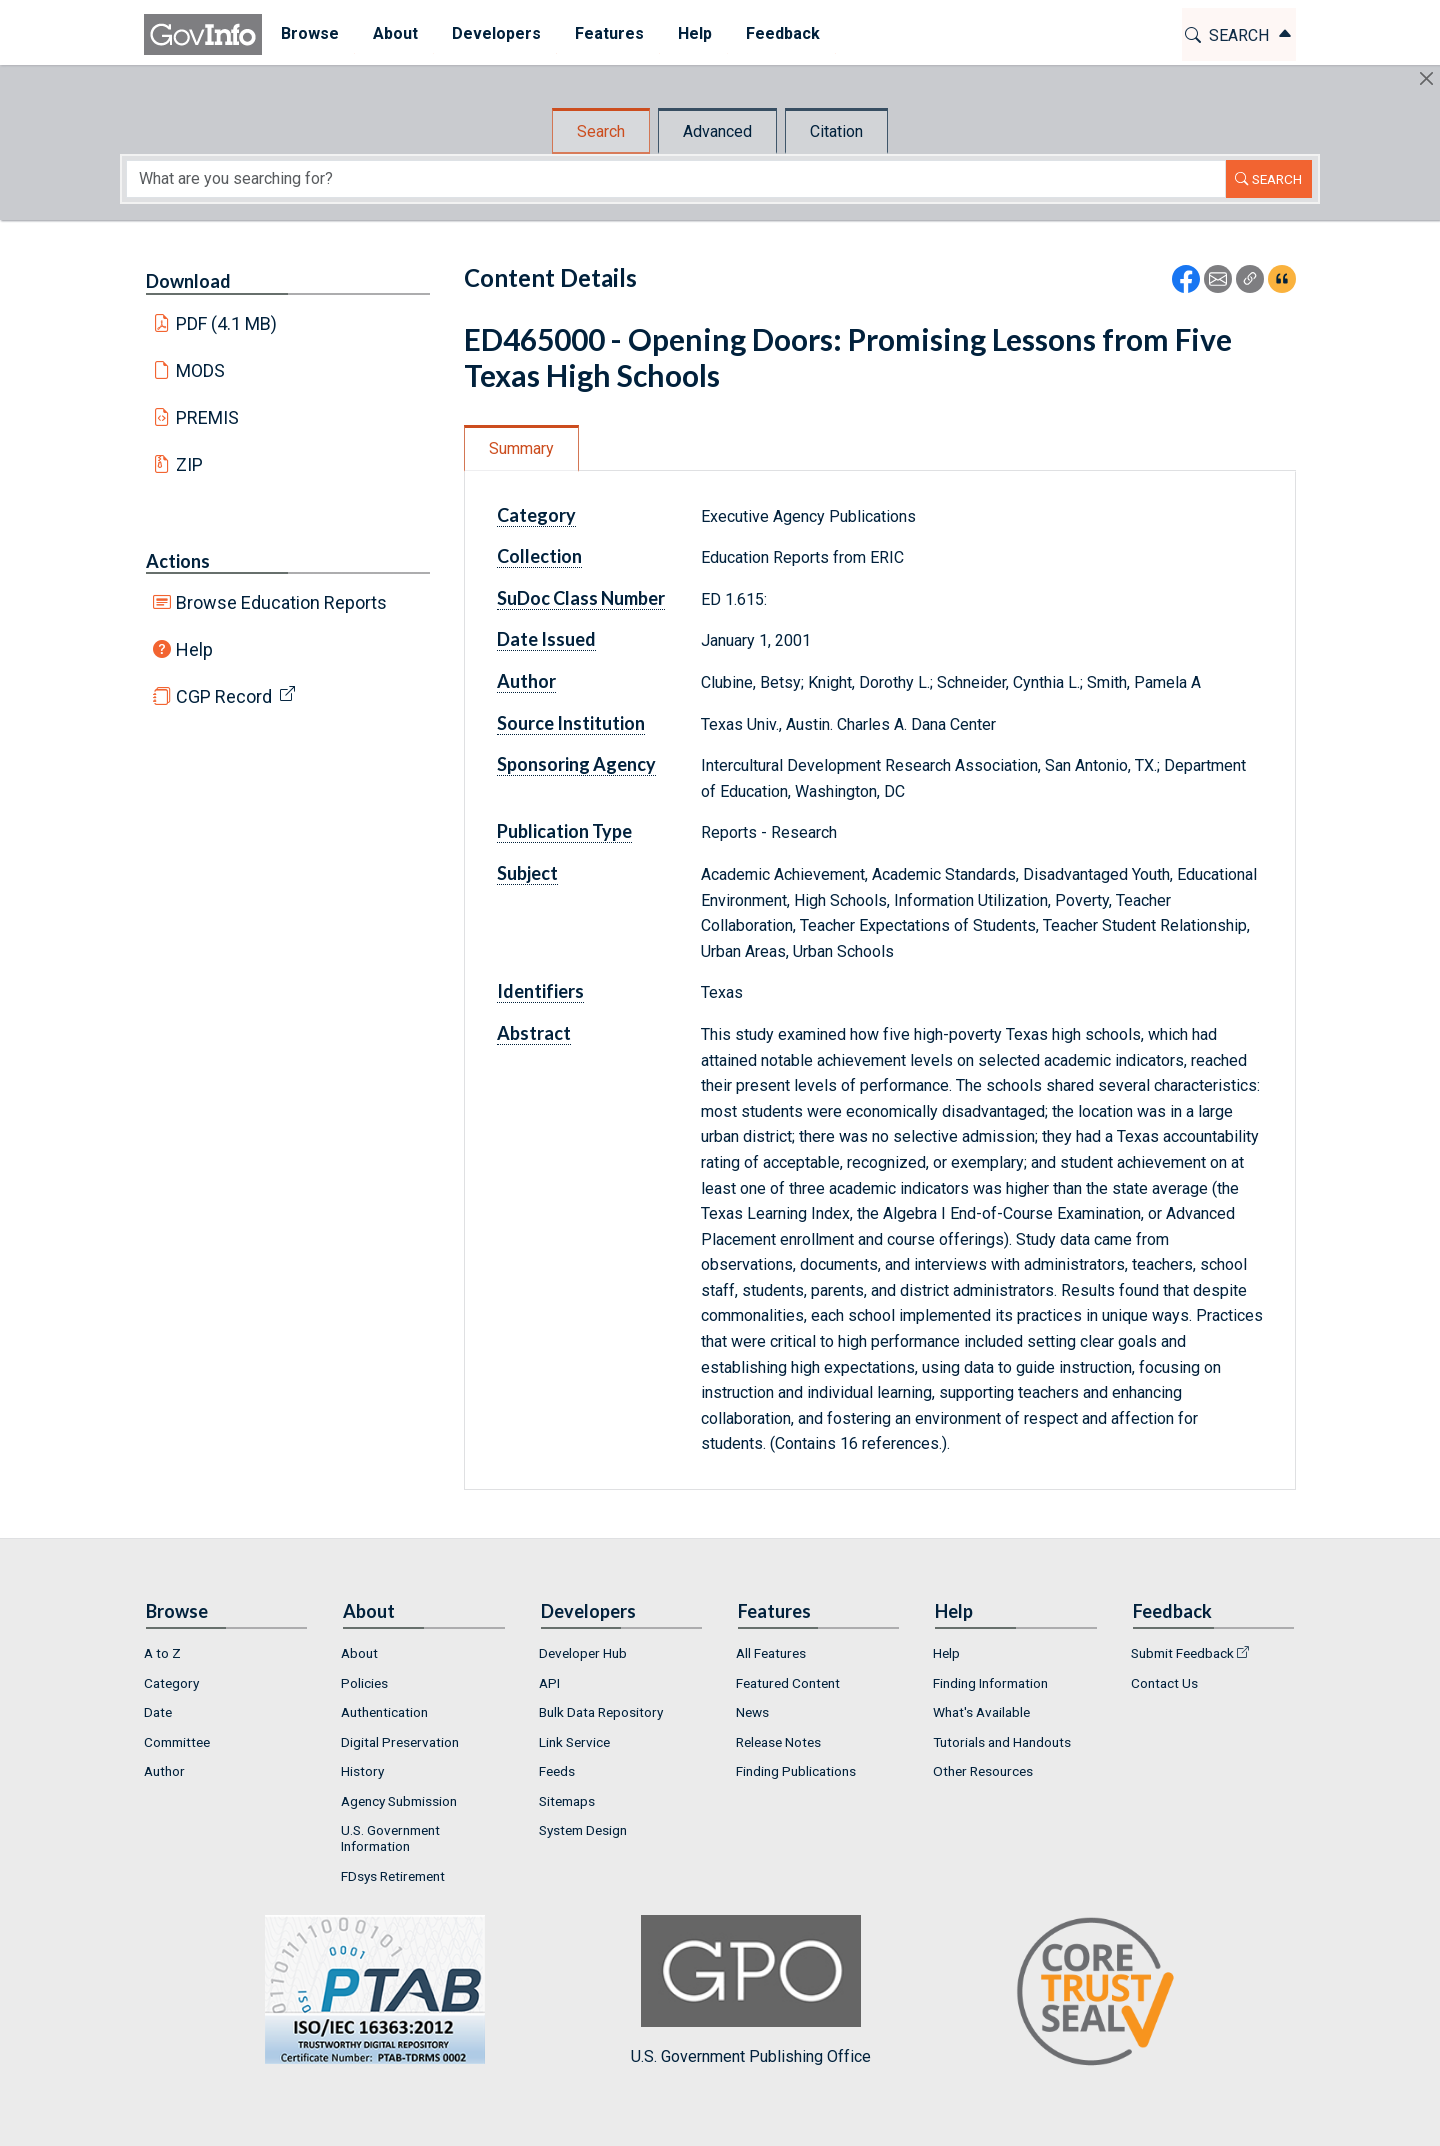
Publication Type (564, 831)
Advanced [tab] (717, 131)
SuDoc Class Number (581, 598)
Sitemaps (567, 1801)
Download (188, 281)
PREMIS (207, 417)
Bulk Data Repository (601, 1712)
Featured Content (788, 1683)
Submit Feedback (1182, 1653)
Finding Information (990, 1683)
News (752, 1712)
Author (526, 681)
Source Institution (571, 723)
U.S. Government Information (390, 1838)
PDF (227, 323)
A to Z (162, 1653)
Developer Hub (583, 1653)
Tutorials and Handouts (1002, 1742)
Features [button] (607, 33)
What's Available (981, 1712)
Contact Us (1164, 1683)
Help (194, 649)
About (359, 1653)
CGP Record (224, 696)
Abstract (534, 1033)
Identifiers (540, 991)
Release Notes (778, 1742)
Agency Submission (399, 1801)
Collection (539, 556)
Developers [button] (494, 33)
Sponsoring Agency (576, 764)
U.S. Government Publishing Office (751, 1990)
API (549, 1683)
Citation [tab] (836, 131)
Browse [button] (308, 33)
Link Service (574, 1742)
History (362, 1771)
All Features (771, 1653)
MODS (200, 370)
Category (536, 515)
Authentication (384, 1712)
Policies (364, 1683)
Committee (177, 1742)
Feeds (557, 1771)
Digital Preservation (400, 1742)
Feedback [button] (781, 33)
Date (158, 1712)
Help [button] (693, 33)
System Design (583, 1830)
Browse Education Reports (281, 602)
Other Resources (983, 1771)
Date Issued (546, 639)
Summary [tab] (521, 448)
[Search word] (676, 179)
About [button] (393, 33)
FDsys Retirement (393, 1876)
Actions (178, 561)
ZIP (189, 464)
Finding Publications (796, 1771)
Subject (527, 873)
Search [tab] (601, 131)
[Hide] (1426, 78)
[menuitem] (308, 34)
